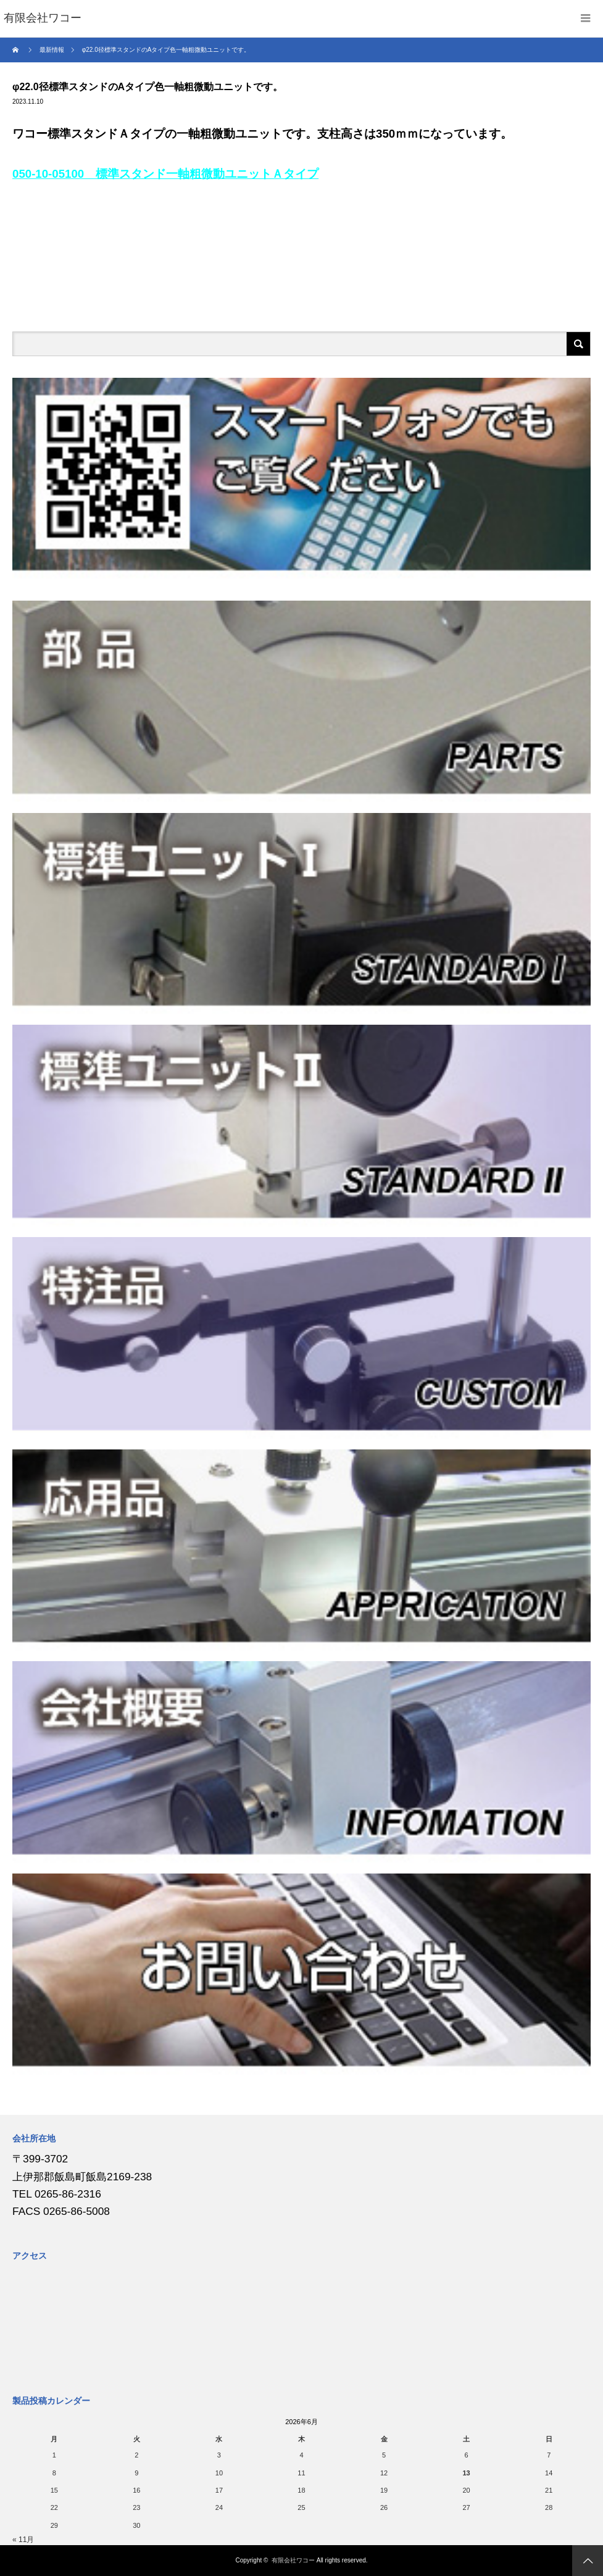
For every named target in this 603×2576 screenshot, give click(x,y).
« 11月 (23, 2539)
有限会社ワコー (293, 2560)
